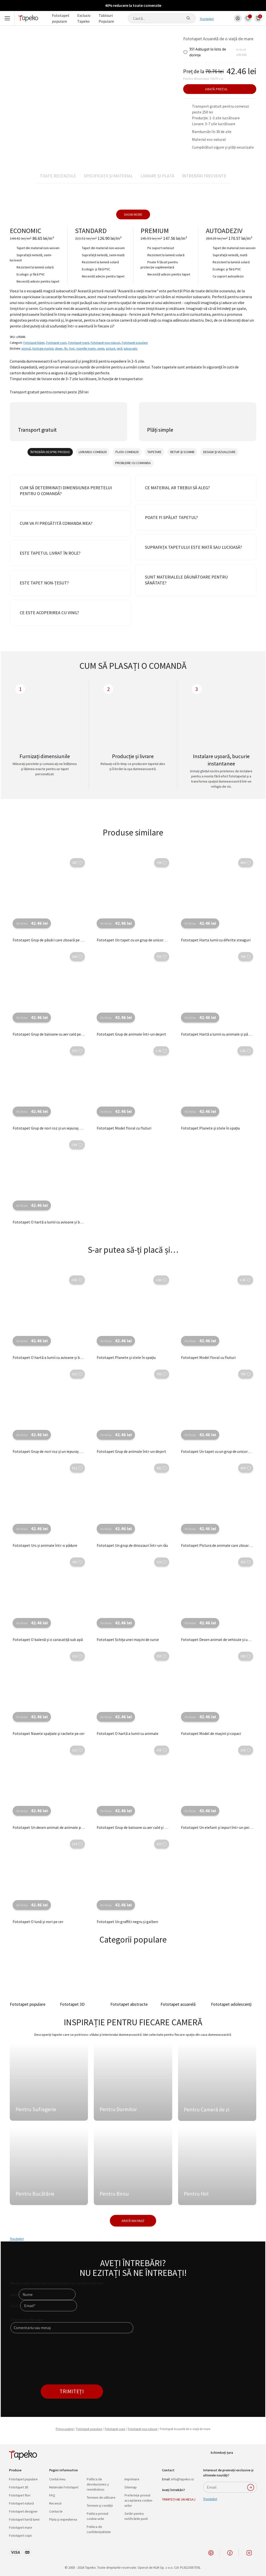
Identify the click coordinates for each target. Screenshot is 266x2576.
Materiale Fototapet (63, 2487)
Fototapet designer (23, 2511)
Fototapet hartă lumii (24, 2519)
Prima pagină (65, 2429)
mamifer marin (86, 348)
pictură (110, 348)
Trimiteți (71, 2391)
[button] (185, 52)
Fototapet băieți (33, 343)
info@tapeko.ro (182, 2479)
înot (72, 348)
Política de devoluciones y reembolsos (98, 2484)
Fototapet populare (135, 343)
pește (100, 348)
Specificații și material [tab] (108, 176)
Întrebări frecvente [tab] (204, 176)
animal (26, 348)
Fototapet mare (78, 343)
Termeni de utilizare (101, 2497)
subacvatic (131, 348)
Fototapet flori (19, 2495)
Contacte (56, 2511)
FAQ (52, 2495)
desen (59, 348)
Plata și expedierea (63, 2519)
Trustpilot (207, 19)
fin (65, 348)
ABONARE (250, 2487)
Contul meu (57, 2479)
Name (14, 2294)
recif (119, 348)
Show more (133, 214)
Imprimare (131, 2479)
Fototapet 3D (18, 2487)
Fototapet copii (56, 343)
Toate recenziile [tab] (58, 176)
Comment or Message (26, 2319)
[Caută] (188, 18)
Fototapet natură (21, 2503)
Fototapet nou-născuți (105, 343)
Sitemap (130, 2487)
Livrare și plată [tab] (157, 176)
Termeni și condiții (100, 2505)
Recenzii (55, 2503)
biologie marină (42, 348)
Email (15, 2306)
